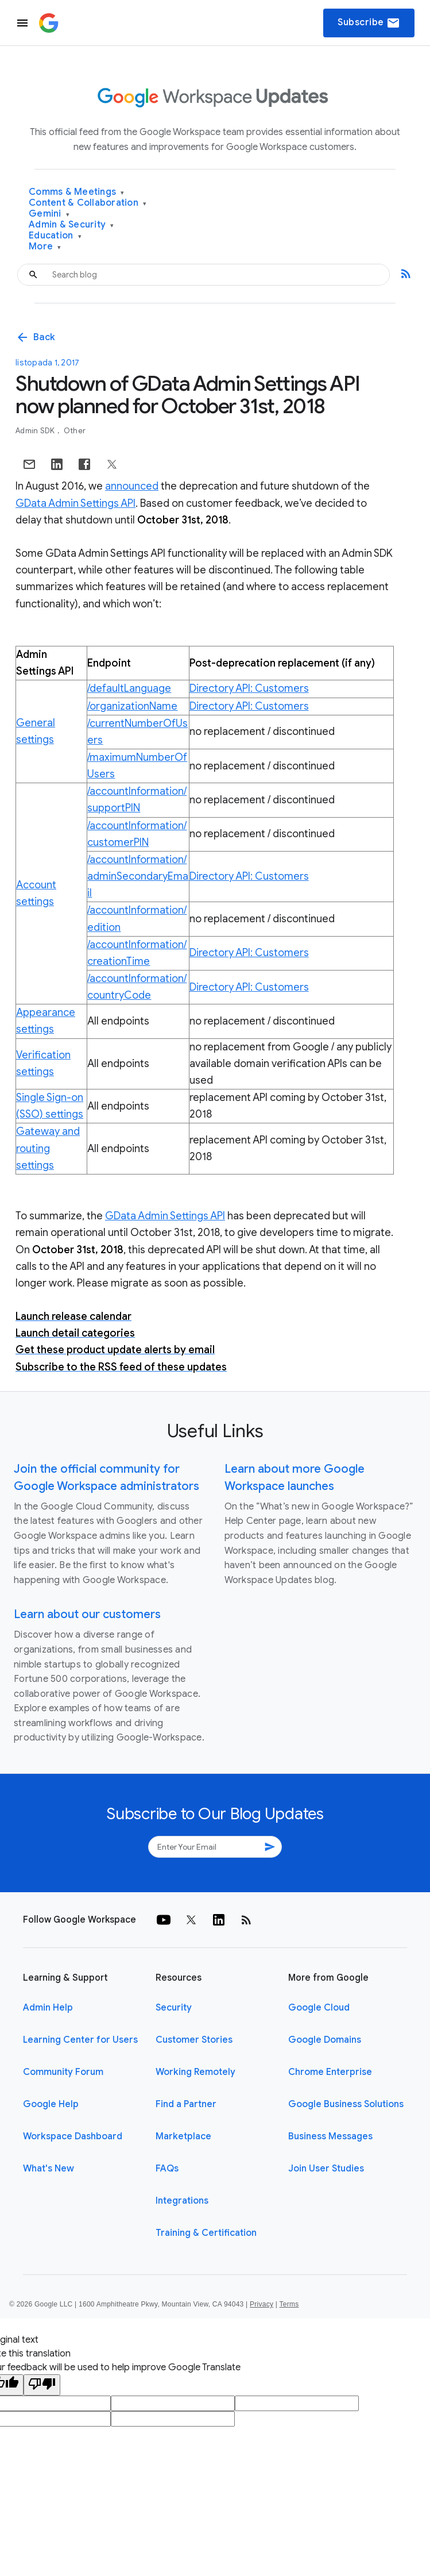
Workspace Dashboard (72, 2136)
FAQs (167, 2168)
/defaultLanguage (129, 688)
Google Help (51, 2104)
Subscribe (369, 23)
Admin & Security (71, 225)
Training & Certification (206, 2233)
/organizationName (132, 706)
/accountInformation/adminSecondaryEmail (137, 876)
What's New (48, 2168)
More (45, 246)
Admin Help (48, 2007)
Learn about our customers (87, 1614)
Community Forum (63, 2072)
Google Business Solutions (346, 2104)
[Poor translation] (42, 2385)
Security (174, 2007)
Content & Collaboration (87, 203)
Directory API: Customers (249, 688)
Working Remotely (195, 2072)
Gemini (49, 214)
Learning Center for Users (80, 2040)
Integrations (182, 2201)
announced (131, 486)
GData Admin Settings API (75, 503)
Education (55, 235)
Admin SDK (36, 431)
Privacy (261, 2304)
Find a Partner (186, 2104)
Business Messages (330, 2136)
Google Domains (324, 2040)
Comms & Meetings (77, 192)
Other (75, 431)
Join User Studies (326, 2168)
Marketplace (183, 2136)
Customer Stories (194, 2040)
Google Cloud (319, 2007)
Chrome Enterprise (330, 2072)
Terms (289, 2304)
